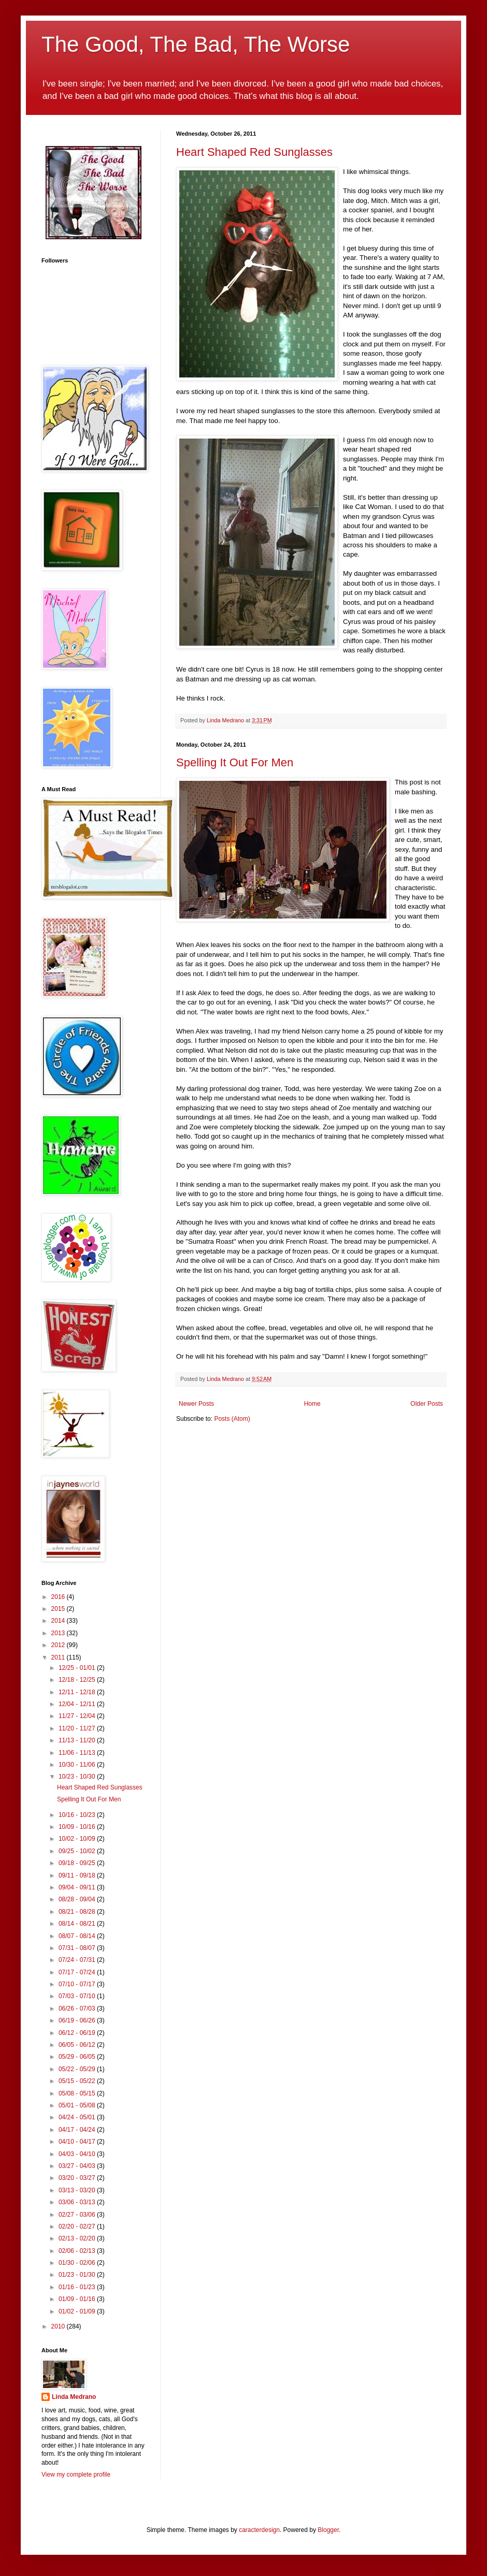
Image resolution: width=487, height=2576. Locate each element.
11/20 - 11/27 (78, 1728)
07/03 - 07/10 (78, 1996)
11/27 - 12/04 (78, 1716)
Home (312, 1403)
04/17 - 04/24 (78, 2129)
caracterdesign (259, 2530)
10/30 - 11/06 (78, 1764)
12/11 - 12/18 (78, 1692)
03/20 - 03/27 (78, 2177)
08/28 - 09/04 (78, 1899)
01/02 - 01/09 (78, 2311)
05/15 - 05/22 (78, 2081)
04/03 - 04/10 (78, 2154)
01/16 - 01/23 (78, 2287)
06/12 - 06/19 (78, 2032)
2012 (59, 1645)
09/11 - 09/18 (78, 1875)
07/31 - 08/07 (78, 1948)
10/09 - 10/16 (78, 1826)
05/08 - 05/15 (78, 2093)
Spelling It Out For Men (234, 762)
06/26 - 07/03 (78, 2008)
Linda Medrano (74, 2396)
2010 (59, 2326)
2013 (59, 1633)
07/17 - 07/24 (78, 1972)
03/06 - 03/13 (78, 2202)
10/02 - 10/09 (78, 1838)
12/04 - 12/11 (78, 1704)
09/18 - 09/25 (78, 1863)
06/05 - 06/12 (78, 2044)
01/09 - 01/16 (78, 2299)
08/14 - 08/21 (78, 1923)
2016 (59, 1596)
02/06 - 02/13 (78, 2250)
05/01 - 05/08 (78, 2105)
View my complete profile (75, 2474)
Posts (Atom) (232, 1418)
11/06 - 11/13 (78, 1752)
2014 (59, 1620)
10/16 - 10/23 (78, 1814)
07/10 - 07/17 (78, 1984)
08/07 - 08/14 (78, 1936)
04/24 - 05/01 (78, 2117)
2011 (59, 1657)
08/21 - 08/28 (78, 1911)
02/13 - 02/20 (78, 2238)
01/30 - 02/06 (78, 2262)
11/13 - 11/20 (78, 1740)
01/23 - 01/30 (78, 2274)
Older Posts (426, 1403)
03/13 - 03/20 (78, 2190)
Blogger (328, 2530)
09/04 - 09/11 (78, 1887)
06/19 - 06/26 (78, 2020)
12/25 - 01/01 (78, 1667)
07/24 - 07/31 (78, 1959)
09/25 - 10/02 (78, 1851)
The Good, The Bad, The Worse (195, 44)
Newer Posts (196, 1403)
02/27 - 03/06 (78, 2214)
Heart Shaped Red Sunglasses (254, 151)
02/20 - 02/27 (78, 2226)
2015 (59, 1608)
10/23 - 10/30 (78, 1776)
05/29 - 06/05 (78, 2056)
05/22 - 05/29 (78, 2069)
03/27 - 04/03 (78, 2166)
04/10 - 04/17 (78, 2141)
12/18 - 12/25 (78, 1679)
